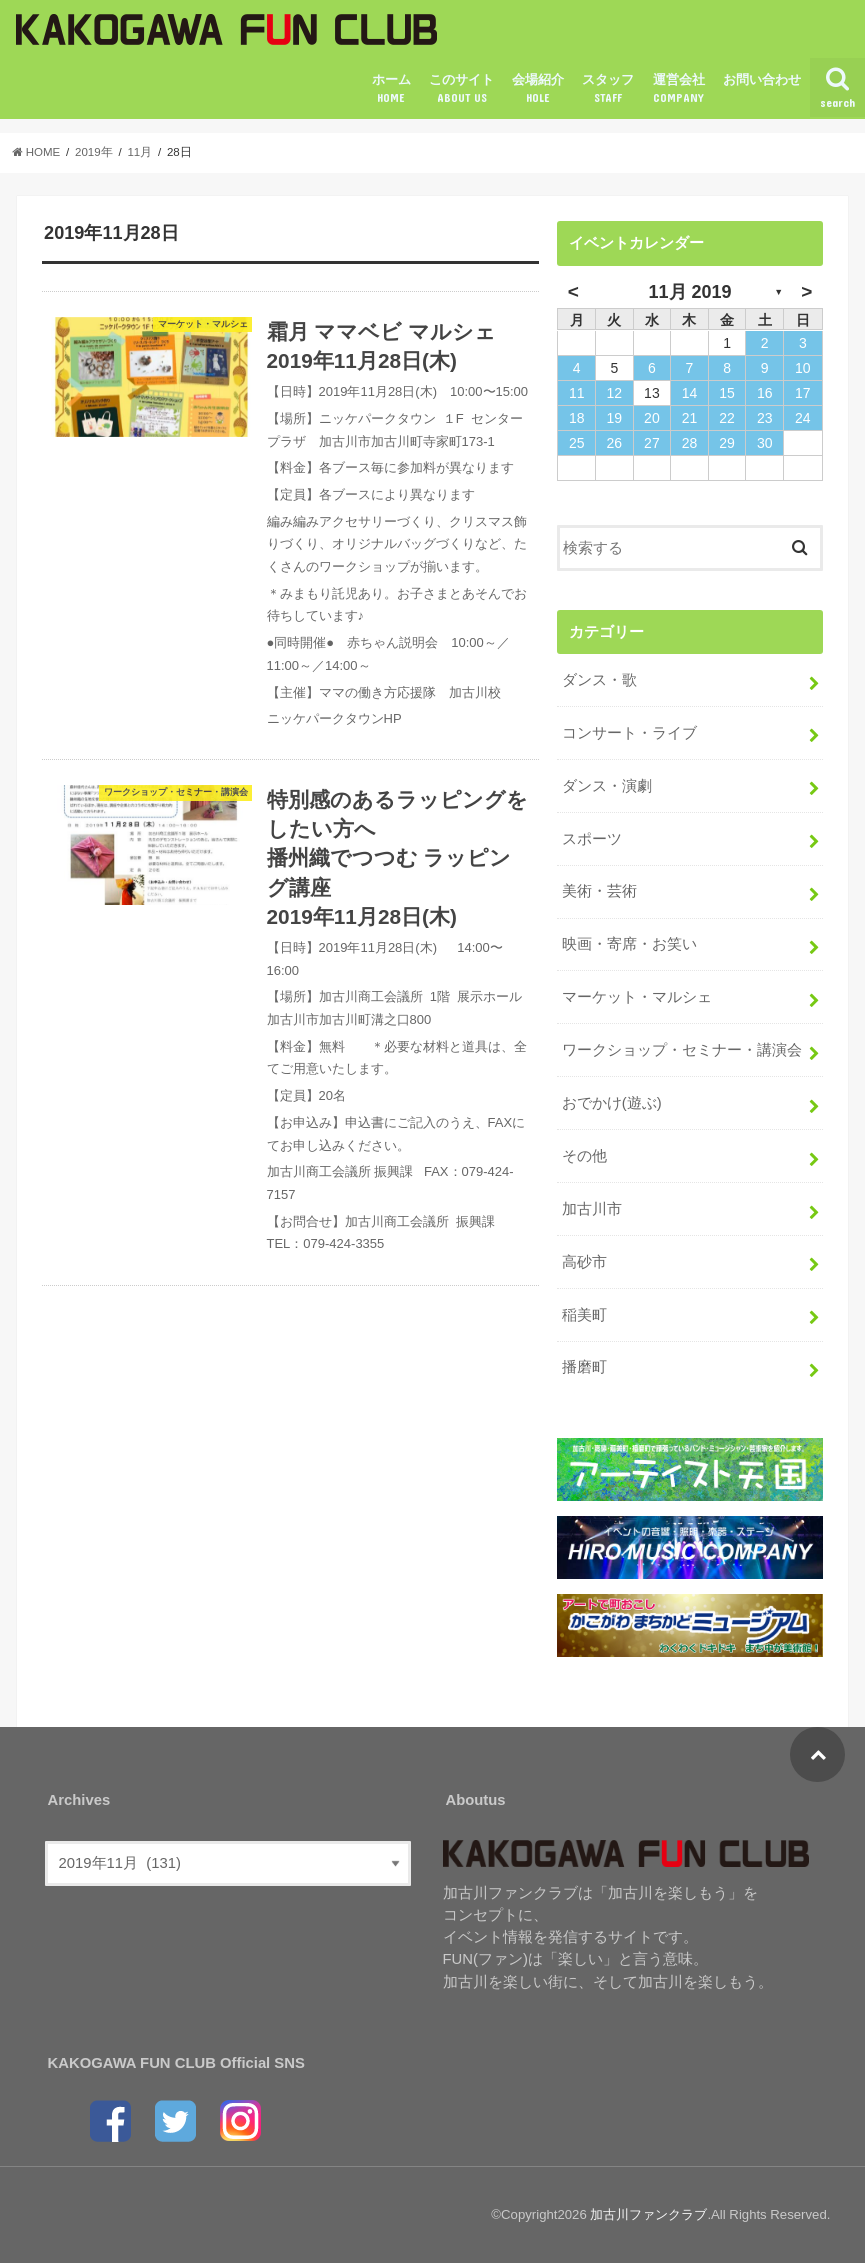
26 (614, 443)
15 (727, 393)
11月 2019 (689, 292)
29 (727, 443)
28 (690, 443)
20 (652, 418)
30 (765, 443)
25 (577, 443)
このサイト (461, 89)
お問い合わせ (762, 79)
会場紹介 (538, 89)
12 (614, 393)
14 (690, 393)
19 (614, 418)
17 (803, 393)
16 (765, 393)
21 (690, 418)
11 (577, 393)
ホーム (391, 89)
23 (765, 418)
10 (803, 368)
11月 (139, 152)
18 (577, 418)
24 (803, 418)
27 (652, 443)
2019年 (94, 152)
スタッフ (608, 89)
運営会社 (679, 89)
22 (727, 418)
